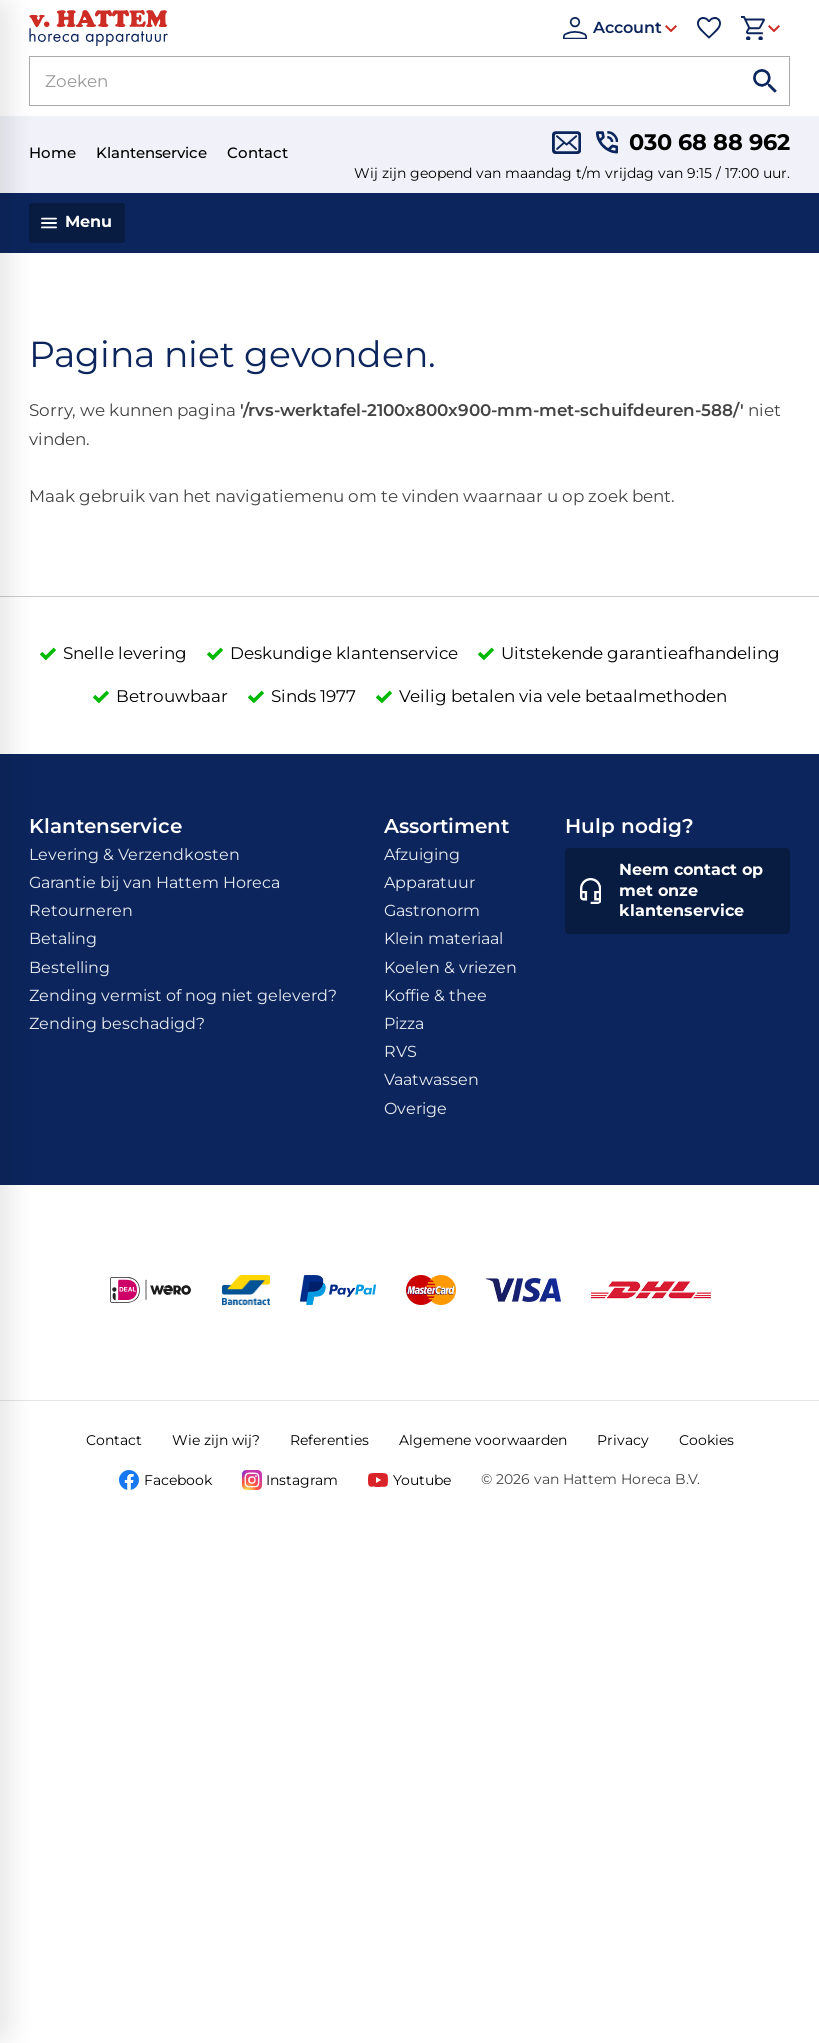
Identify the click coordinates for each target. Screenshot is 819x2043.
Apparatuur (429, 882)
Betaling (63, 938)
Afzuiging (422, 854)
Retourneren (81, 910)
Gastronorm (432, 910)
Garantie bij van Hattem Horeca (154, 882)
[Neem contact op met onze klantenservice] (678, 891)
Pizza (404, 1023)
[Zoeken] (362, 81)
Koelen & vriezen (450, 967)
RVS (400, 1051)
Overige (415, 1108)
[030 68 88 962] (693, 142)
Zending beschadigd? (117, 1023)
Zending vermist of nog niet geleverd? (183, 995)
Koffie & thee (435, 995)
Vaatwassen (431, 1079)
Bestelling (69, 967)
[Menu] (77, 223)
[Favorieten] (709, 28)
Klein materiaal (443, 938)
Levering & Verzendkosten (134, 854)
